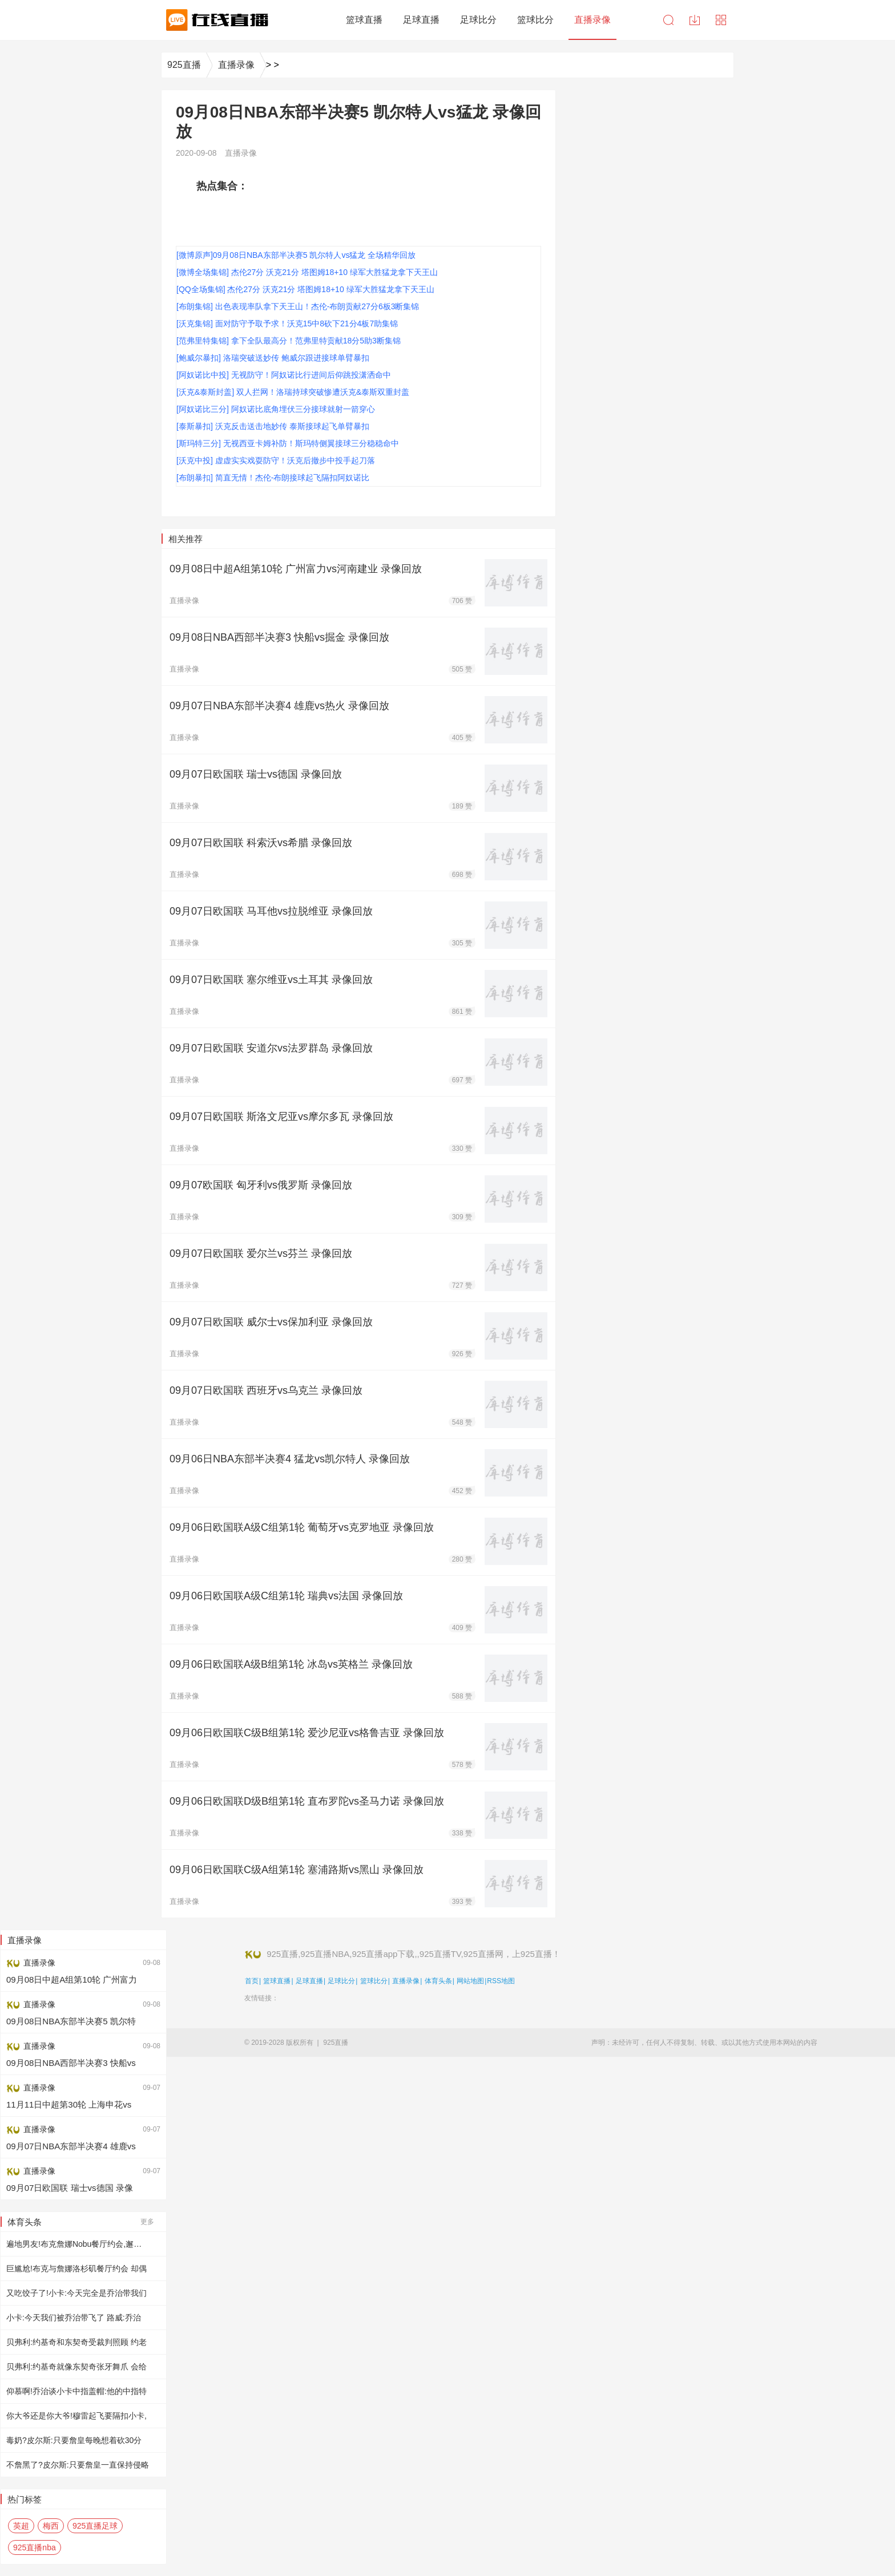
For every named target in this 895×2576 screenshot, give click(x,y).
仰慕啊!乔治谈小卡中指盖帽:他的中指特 (76, 2391)
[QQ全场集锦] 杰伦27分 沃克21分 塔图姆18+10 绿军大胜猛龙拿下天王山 (305, 289)
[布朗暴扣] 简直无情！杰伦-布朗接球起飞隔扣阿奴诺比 (272, 477)
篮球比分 (374, 1981)
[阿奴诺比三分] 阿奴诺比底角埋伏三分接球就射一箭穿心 (275, 409)
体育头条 (438, 1981)
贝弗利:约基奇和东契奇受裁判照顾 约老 (76, 2342)
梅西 (51, 2525)
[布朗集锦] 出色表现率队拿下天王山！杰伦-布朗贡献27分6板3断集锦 (297, 306)
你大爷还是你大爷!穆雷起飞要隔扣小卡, (76, 2415)
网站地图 (470, 1981)
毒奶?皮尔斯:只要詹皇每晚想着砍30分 (74, 2440)
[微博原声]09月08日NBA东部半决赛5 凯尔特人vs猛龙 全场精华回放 (296, 255)
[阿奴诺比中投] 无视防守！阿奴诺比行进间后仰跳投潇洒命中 (283, 374)
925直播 (184, 65)
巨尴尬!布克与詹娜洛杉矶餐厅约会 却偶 (76, 2268)
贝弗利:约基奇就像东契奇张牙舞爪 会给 (76, 2366)
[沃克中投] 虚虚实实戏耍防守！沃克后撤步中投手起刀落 (275, 460)
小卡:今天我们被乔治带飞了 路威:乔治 (73, 2317)
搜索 (668, 20)
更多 (147, 2222)
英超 (21, 2525)
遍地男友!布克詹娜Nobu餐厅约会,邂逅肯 (78, 2244)
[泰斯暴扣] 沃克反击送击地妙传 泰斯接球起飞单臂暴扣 (272, 426)
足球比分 (341, 1981)
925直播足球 (95, 2525)
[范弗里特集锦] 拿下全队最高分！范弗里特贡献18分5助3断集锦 (288, 340)
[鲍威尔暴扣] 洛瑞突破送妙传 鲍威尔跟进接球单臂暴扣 (272, 357)
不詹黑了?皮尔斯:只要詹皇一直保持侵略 (77, 2464)
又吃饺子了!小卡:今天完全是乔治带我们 (76, 2293)
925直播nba (34, 2547)
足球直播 (309, 1981)
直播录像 (236, 65)
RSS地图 (501, 1981)
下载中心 (695, 20)
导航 (721, 20)
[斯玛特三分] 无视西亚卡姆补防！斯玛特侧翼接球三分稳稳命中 (287, 443)
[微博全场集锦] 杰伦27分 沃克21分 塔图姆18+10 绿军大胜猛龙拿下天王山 (307, 272)
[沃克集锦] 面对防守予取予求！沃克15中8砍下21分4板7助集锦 (287, 323)
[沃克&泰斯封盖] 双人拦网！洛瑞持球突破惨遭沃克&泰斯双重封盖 (292, 392)
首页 (252, 1981)
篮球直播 (277, 1981)
